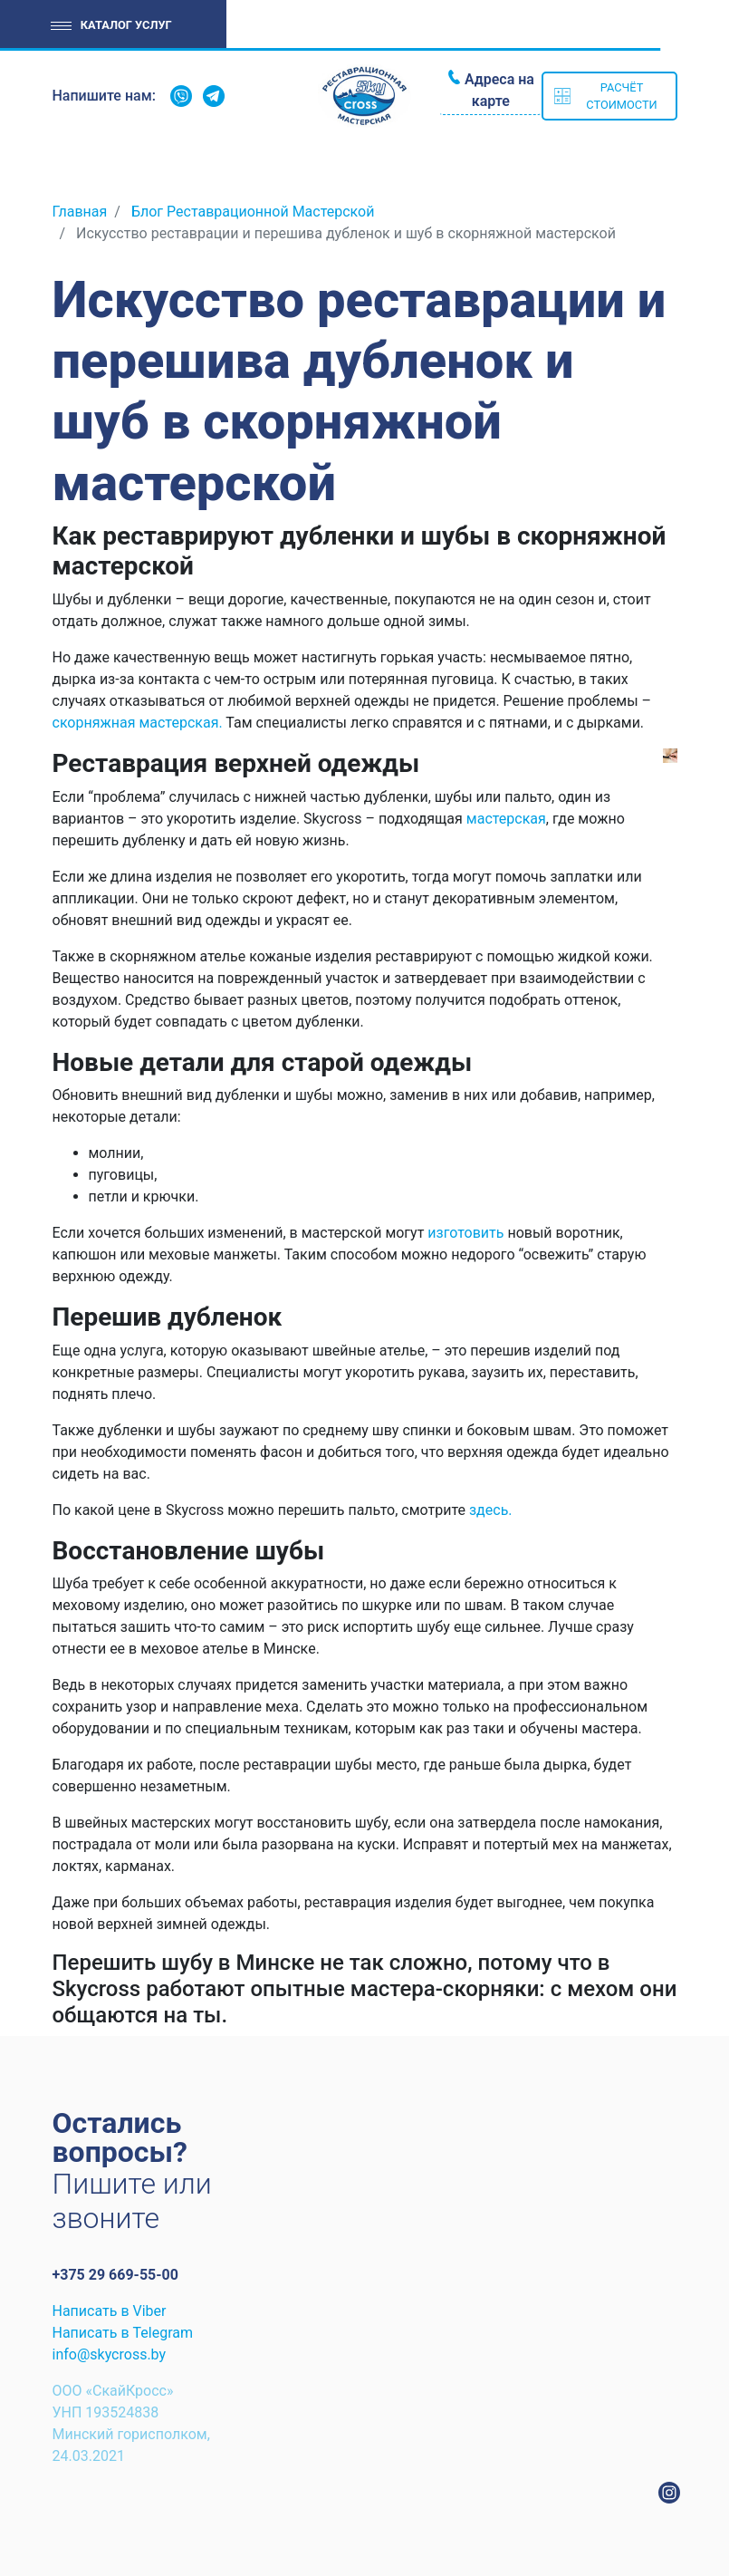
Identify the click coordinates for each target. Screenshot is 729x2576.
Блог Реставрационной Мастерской (253, 211)
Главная (80, 211)
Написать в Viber (110, 2311)
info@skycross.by (110, 2354)
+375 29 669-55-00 (115, 2274)
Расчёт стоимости (621, 96)
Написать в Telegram (123, 2332)
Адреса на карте (499, 90)
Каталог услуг (126, 25)
